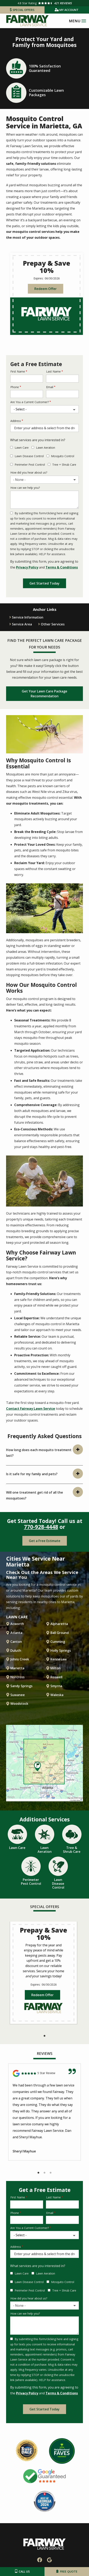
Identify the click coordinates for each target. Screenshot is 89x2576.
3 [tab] (51, 2173)
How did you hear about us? (28, 472)
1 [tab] (44, 2036)
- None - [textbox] (19, 479)
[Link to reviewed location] (44, 2073)
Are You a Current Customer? (29, 402)
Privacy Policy (27, 567)
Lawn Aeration (45, 447)
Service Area (22, 624)
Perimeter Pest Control (30, 464)
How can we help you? (25, 488)
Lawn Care (22, 447)
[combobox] (44, 480)
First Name (17, 371)
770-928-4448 (41, 1526)
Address (15, 421)
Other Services (53, 624)
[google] (49, 2559)
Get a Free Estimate (44, 1541)
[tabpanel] (43, 1973)
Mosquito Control (62, 456)
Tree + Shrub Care (64, 464)
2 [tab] (44, 2173)
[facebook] (39, 2559)
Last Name (53, 371)
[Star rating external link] (44, 3)
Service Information (27, 617)
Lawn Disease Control (29, 456)
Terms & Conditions (62, 567)
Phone (14, 387)
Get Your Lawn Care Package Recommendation (44, 693)
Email (49, 387)
